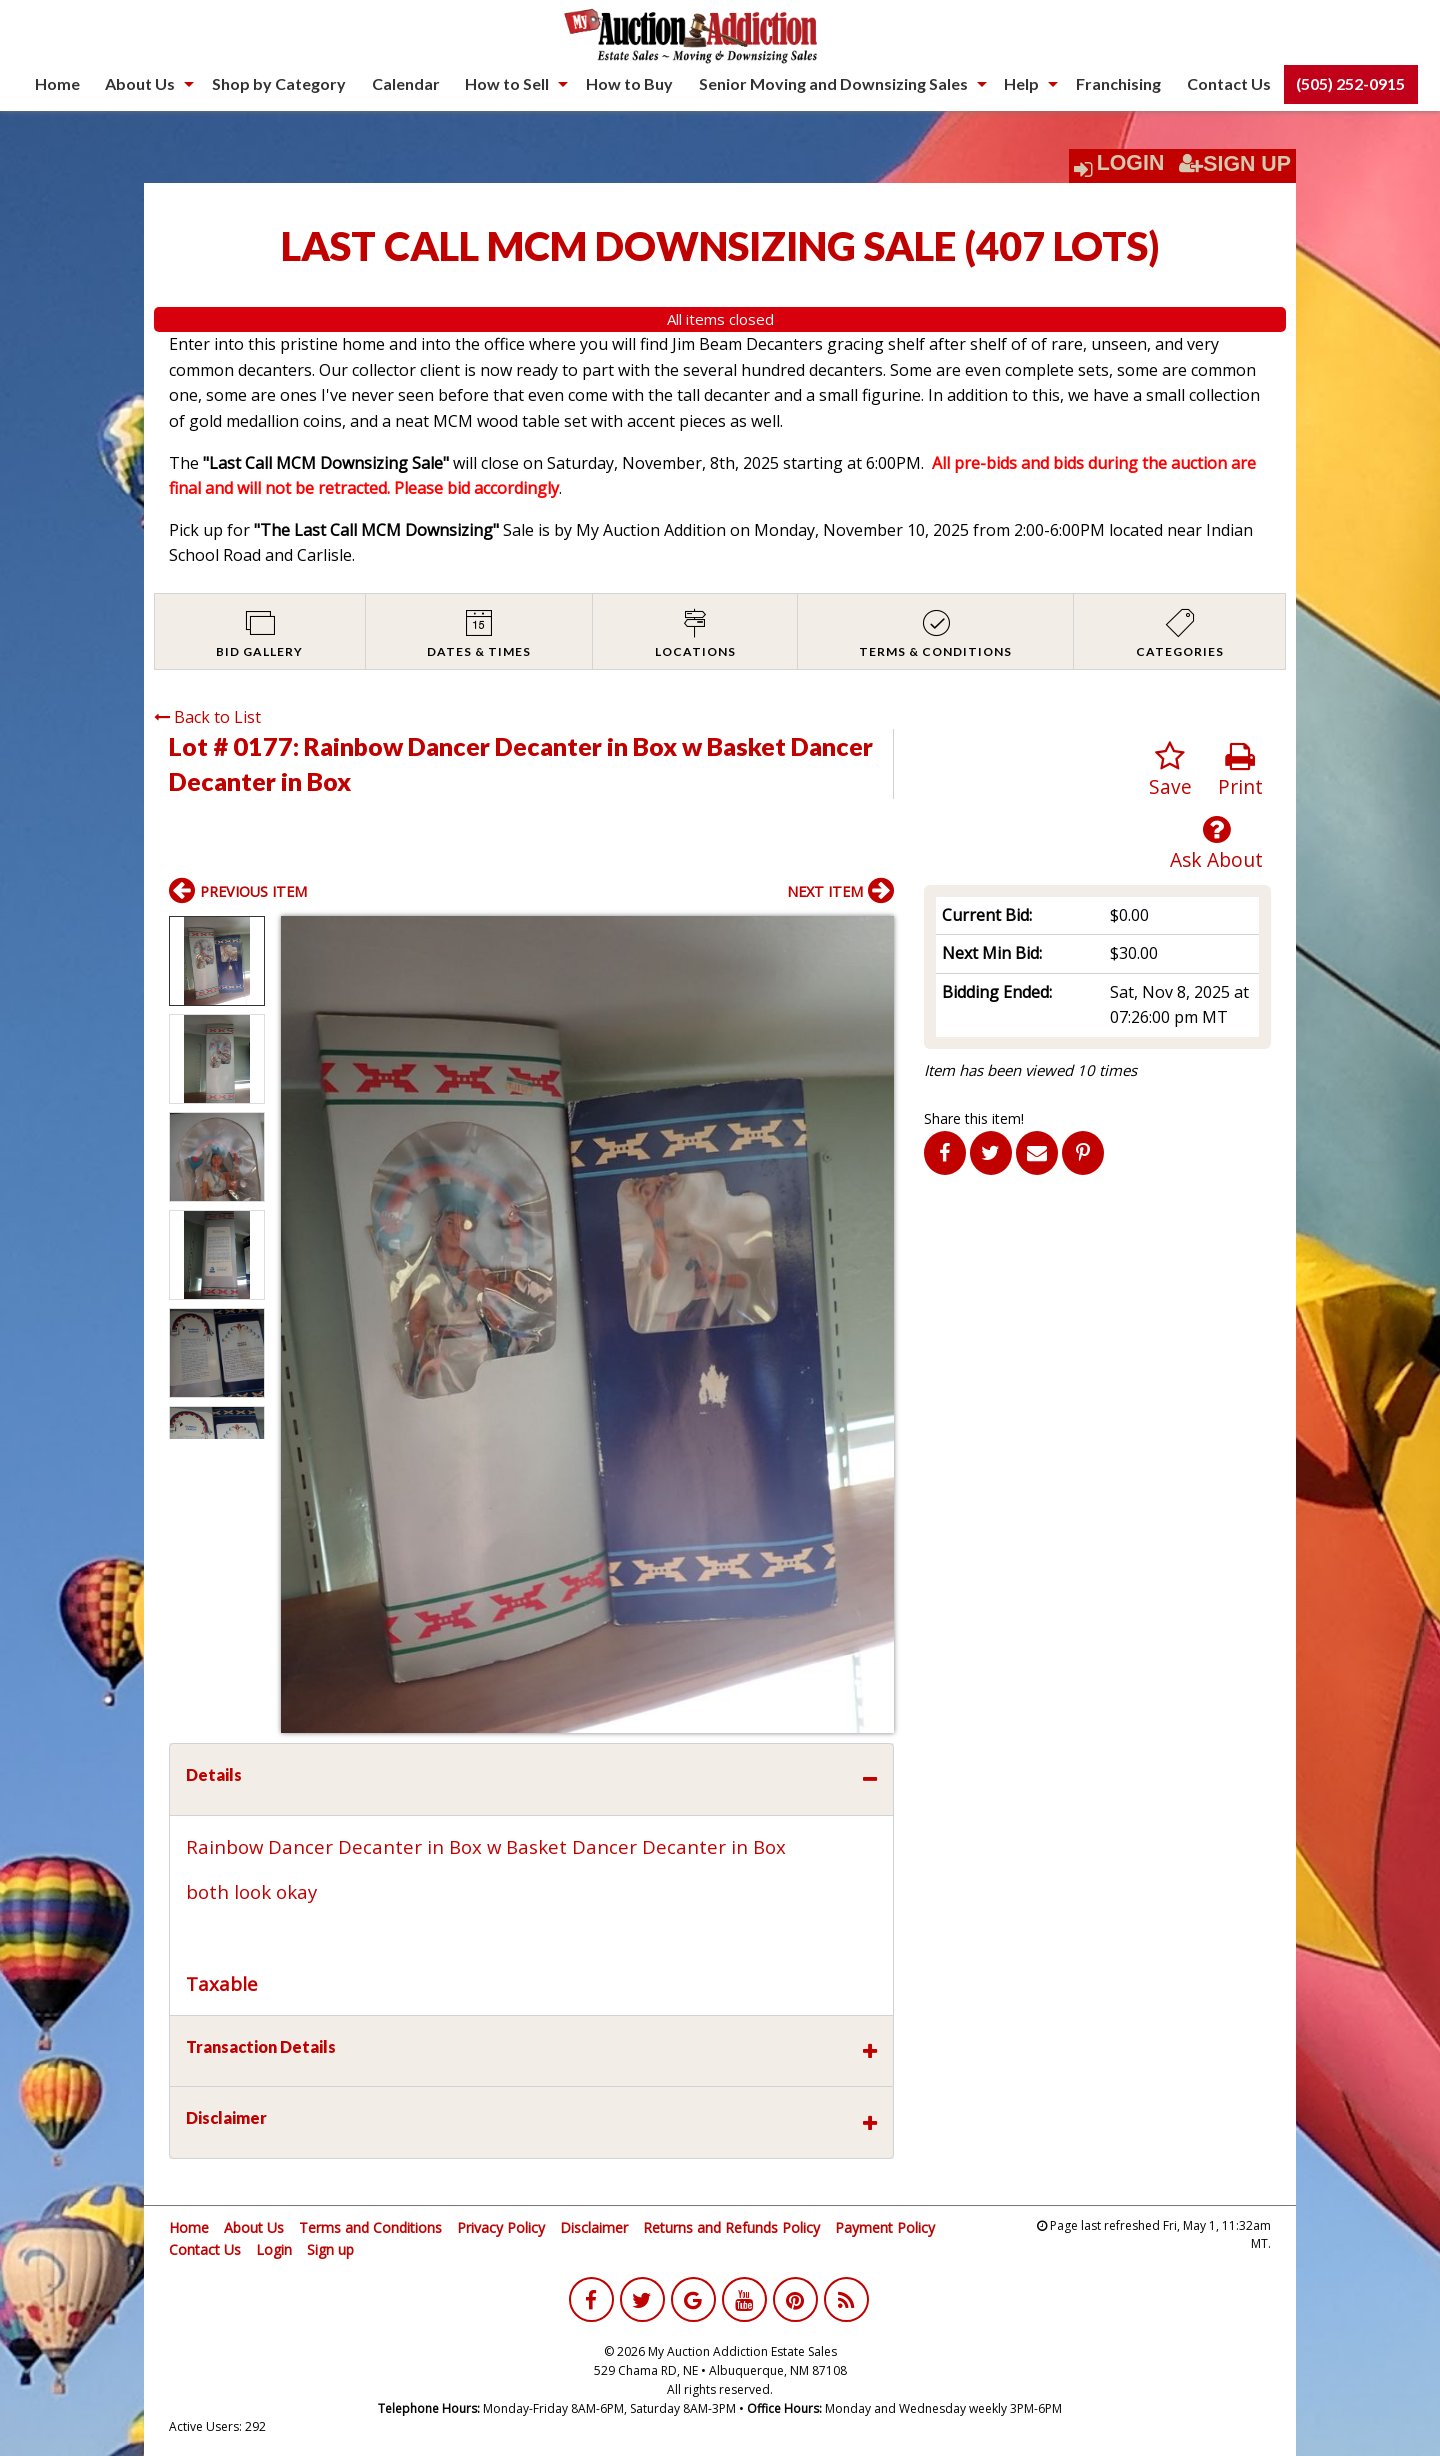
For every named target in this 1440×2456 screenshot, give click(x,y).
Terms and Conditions (370, 2227)
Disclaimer (594, 2227)
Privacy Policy (501, 2227)
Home (57, 83)
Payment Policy (885, 2227)
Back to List (207, 717)
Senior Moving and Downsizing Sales (833, 83)
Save (1170, 770)
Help (1021, 83)
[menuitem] (57, 84)
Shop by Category (279, 83)
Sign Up (1235, 164)
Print (1240, 770)
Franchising (1118, 83)
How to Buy (629, 83)
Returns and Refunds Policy (731, 2227)
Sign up (330, 2249)
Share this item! (974, 1118)
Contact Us (1229, 83)
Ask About (1216, 843)
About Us (140, 83)
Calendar (406, 83)
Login (1131, 163)
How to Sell (507, 83)
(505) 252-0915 (1350, 83)
